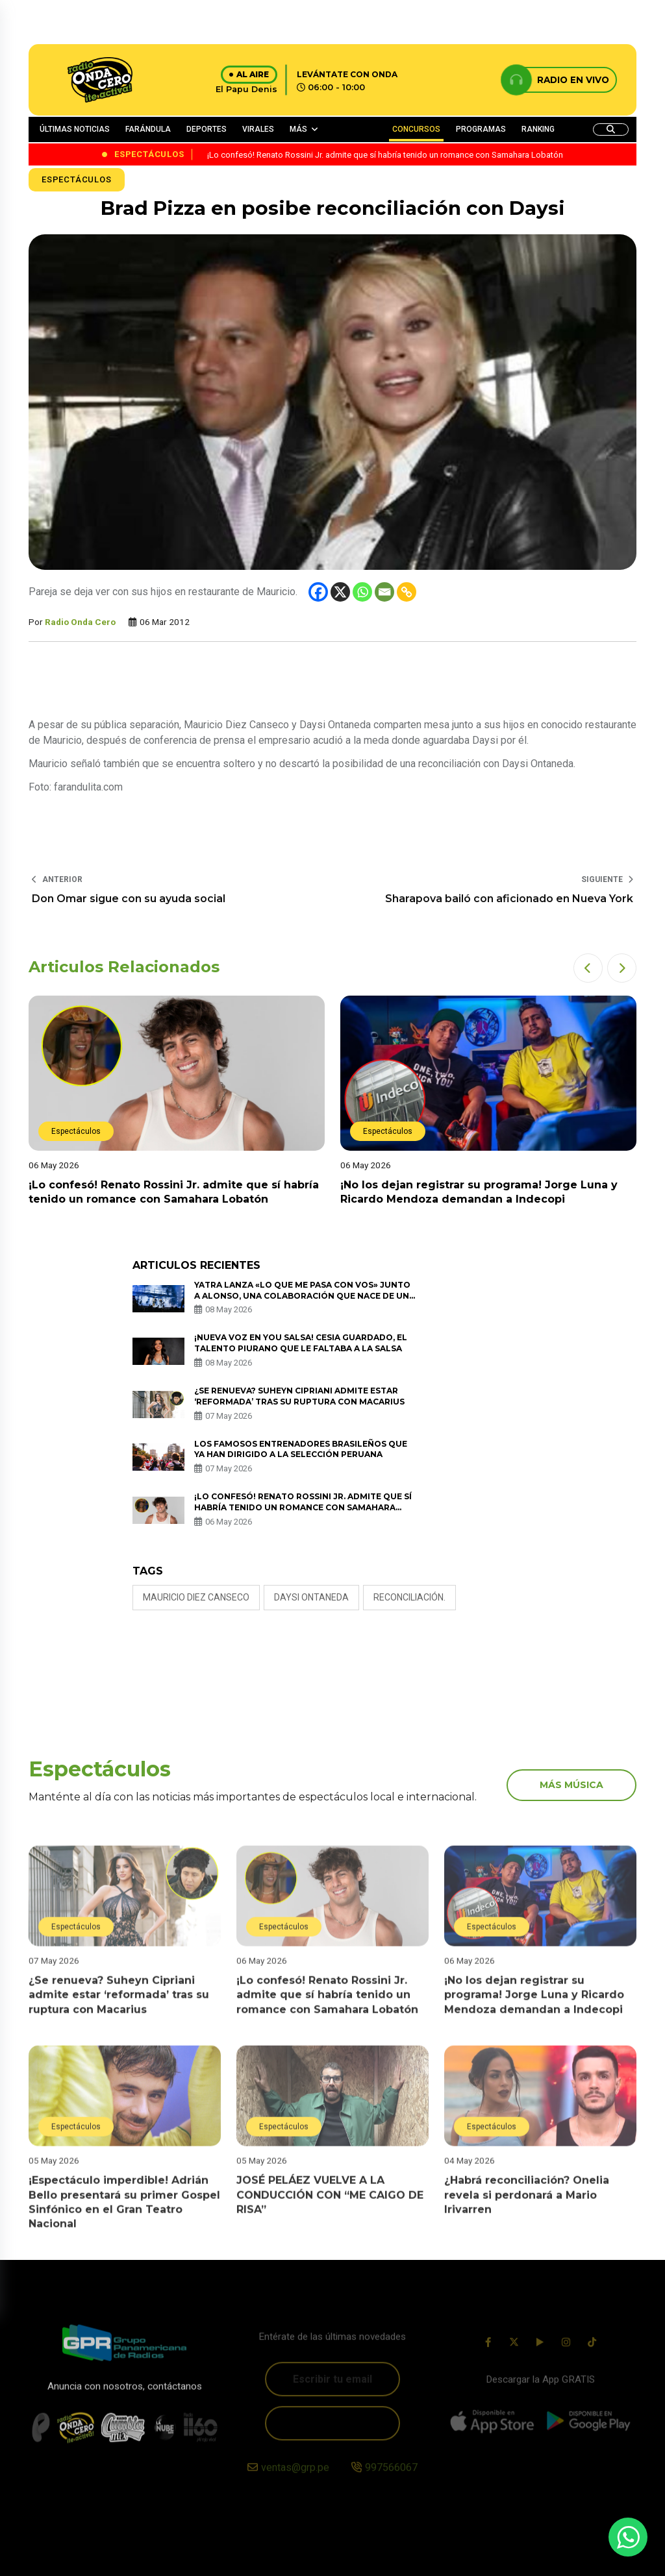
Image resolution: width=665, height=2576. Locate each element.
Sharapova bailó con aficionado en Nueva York (509, 898)
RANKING (538, 129)
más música (571, 1785)
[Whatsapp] (362, 592)
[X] (340, 592)
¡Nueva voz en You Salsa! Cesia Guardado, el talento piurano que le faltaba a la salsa (300, 1342)
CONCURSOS (416, 129)
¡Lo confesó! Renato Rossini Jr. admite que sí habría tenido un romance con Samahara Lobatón (303, 1507)
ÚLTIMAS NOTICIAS (75, 129)
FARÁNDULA (148, 129)
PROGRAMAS (481, 129)
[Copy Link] (406, 592)
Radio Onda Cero (80, 622)
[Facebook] (318, 592)
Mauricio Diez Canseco (196, 1597)
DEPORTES (206, 129)
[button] (588, 968)
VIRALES (258, 129)
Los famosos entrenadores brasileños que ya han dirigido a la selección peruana (300, 1449)
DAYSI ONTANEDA (311, 1597)
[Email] (384, 592)
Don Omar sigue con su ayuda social (128, 898)
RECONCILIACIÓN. (409, 1597)
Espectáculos (77, 179)
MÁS (298, 129)
